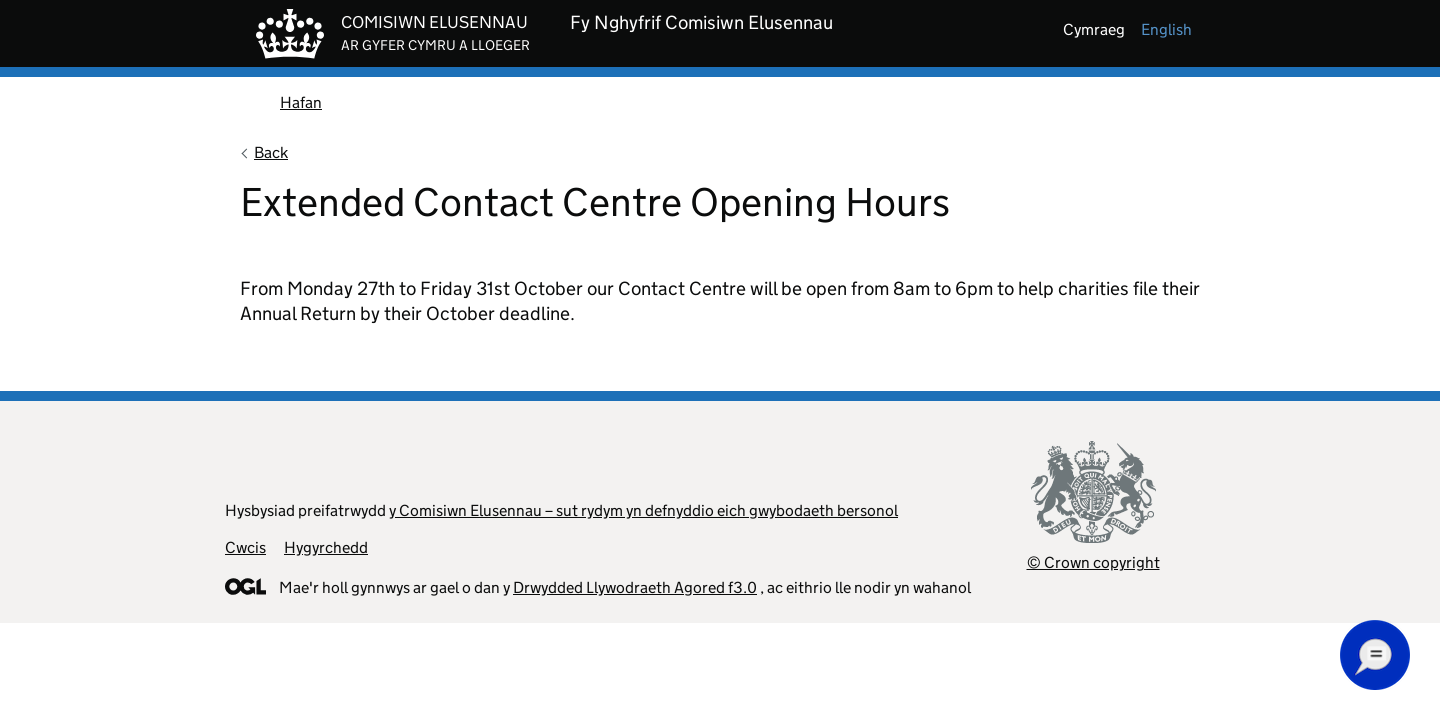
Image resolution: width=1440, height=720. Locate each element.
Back (271, 152)
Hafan (301, 102)
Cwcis (245, 547)
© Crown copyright (1093, 562)
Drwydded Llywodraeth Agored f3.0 (635, 587)
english (1166, 29)
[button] (1375, 655)
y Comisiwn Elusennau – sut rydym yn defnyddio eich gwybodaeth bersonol (643, 510)
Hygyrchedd (326, 547)
